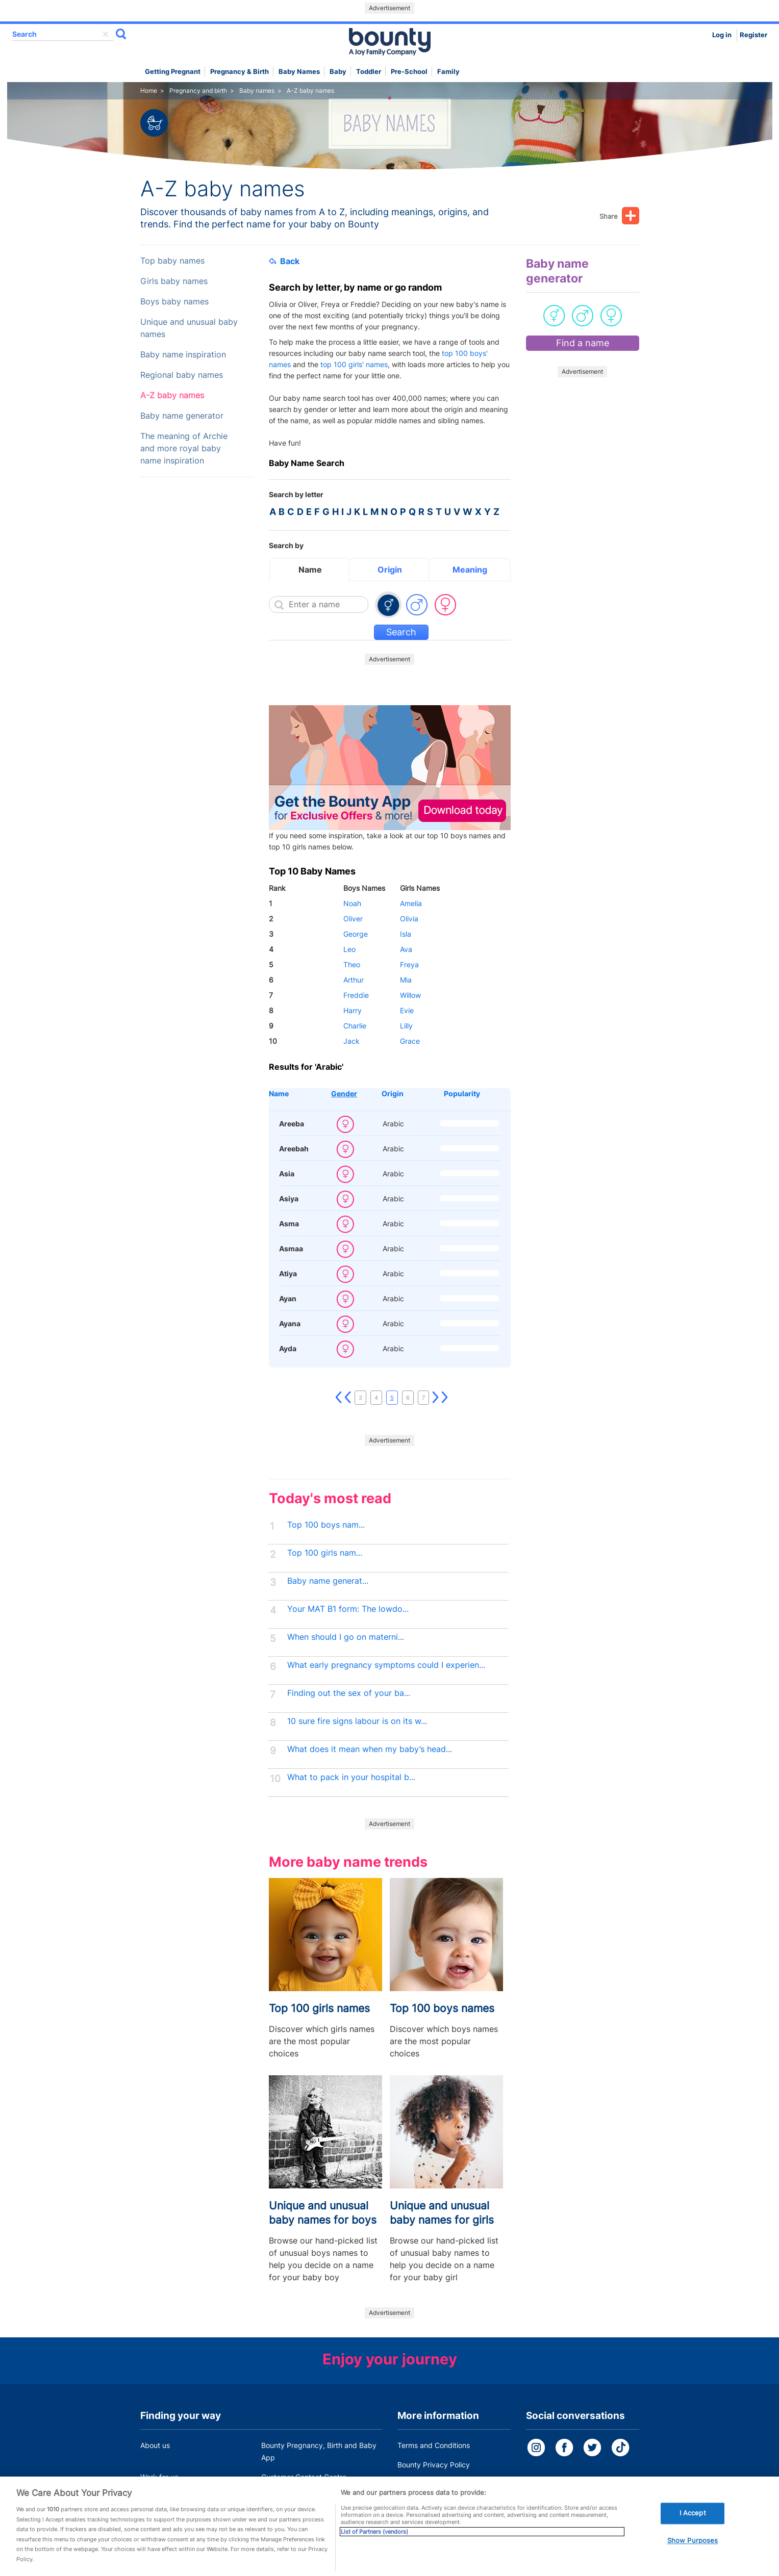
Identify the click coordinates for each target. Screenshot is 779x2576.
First (339, 1397)
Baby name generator (181, 416)
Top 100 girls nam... (324, 1553)
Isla (405, 934)
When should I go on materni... (345, 1637)
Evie (407, 1010)
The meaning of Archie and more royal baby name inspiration (184, 448)
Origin (390, 569)
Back (284, 261)
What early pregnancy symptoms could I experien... (386, 1665)
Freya (409, 964)
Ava (406, 949)
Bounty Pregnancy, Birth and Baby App (318, 2451)
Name (310, 569)
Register (753, 35)
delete (105, 34)
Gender (344, 1093)
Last (445, 1397)
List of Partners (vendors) (374, 2550)
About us (155, 2445)
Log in (722, 35)
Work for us (159, 2476)
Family (448, 71)
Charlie (354, 1025)
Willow (410, 995)
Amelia (411, 903)
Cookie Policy (419, 2484)
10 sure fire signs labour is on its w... (357, 1721)
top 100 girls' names (354, 364)
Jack (351, 1041)
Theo (351, 964)
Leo (349, 949)
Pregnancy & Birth (239, 71)
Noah (352, 903)
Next (436, 1397)
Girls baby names (174, 281)
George (355, 934)
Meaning (470, 569)
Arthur (353, 979)
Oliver (353, 918)
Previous (348, 1397)
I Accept (693, 2532)
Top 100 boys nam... (326, 1525)
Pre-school (409, 71)
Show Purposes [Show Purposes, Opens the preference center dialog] (692, 2559)
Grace (410, 1041)
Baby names (299, 71)
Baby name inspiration (183, 354)
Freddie (356, 995)
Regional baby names (181, 375)
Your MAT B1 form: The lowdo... (348, 1609)
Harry (352, 1010)
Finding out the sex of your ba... (348, 1693)
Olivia (409, 918)
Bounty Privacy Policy (433, 2464)
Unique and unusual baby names (189, 328)
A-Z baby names (172, 395)
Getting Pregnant (172, 71)
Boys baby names (174, 301)
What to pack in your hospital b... (351, 1777)
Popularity (462, 1093)
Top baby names (172, 261)
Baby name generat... (327, 1581)
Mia (406, 979)
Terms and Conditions (433, 2445)
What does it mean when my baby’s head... (369, 1749)
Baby (338, 71)
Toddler (368, 71)
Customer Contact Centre (303, 2476)
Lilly (406, 1025)
